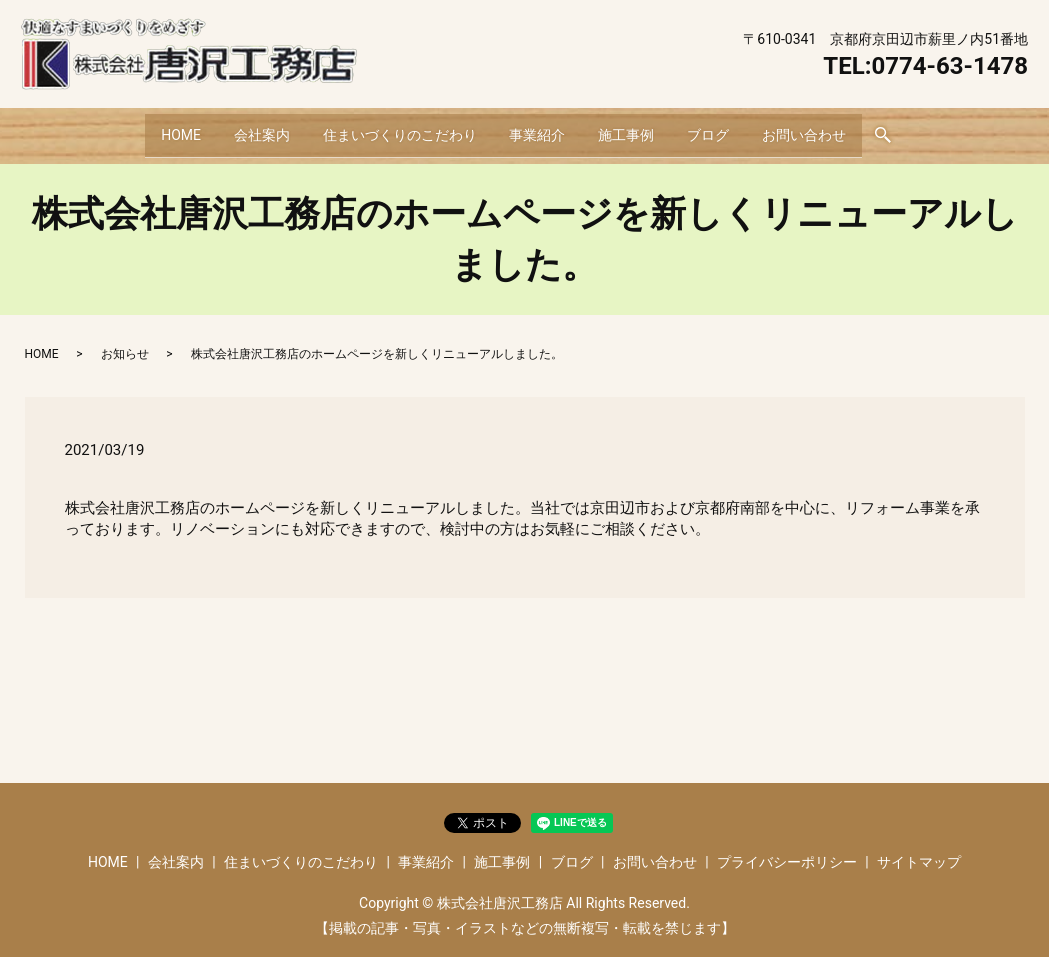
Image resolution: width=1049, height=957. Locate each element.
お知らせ (125, 342)
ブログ (726, 128)
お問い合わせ (831, 128)
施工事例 (635, 128)
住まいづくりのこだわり (390, 128)
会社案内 (243, 128)
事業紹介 (537, 128)
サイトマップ (919, 849)
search (915, 130)
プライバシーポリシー (787, 849)
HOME (154, 128)
